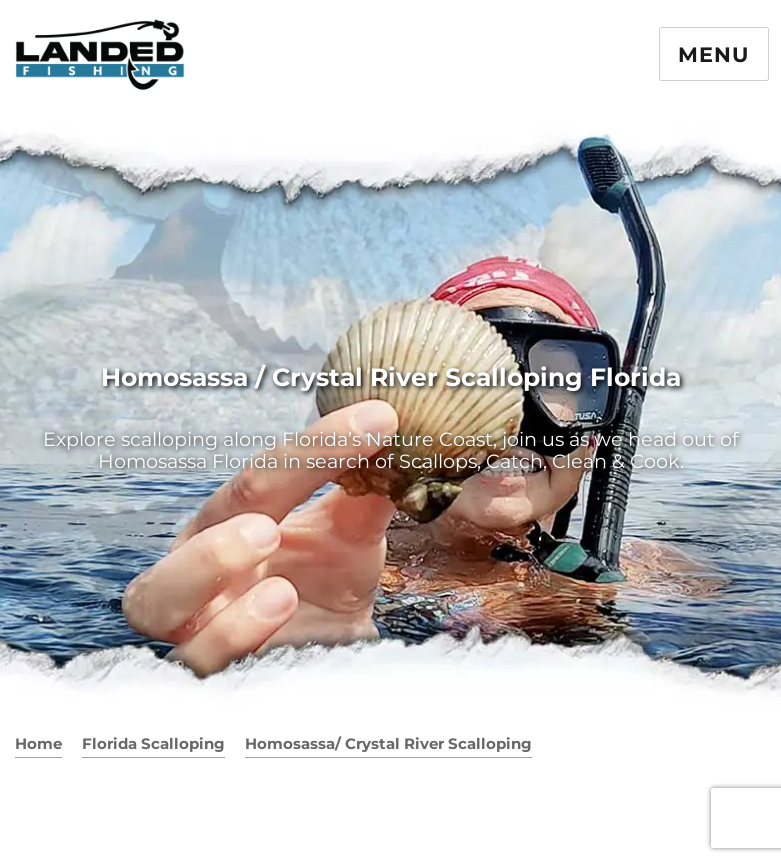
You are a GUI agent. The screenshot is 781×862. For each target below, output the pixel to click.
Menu (713, 54)
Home (38, 743)
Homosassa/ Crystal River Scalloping (388, 743)
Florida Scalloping (153, 743)
